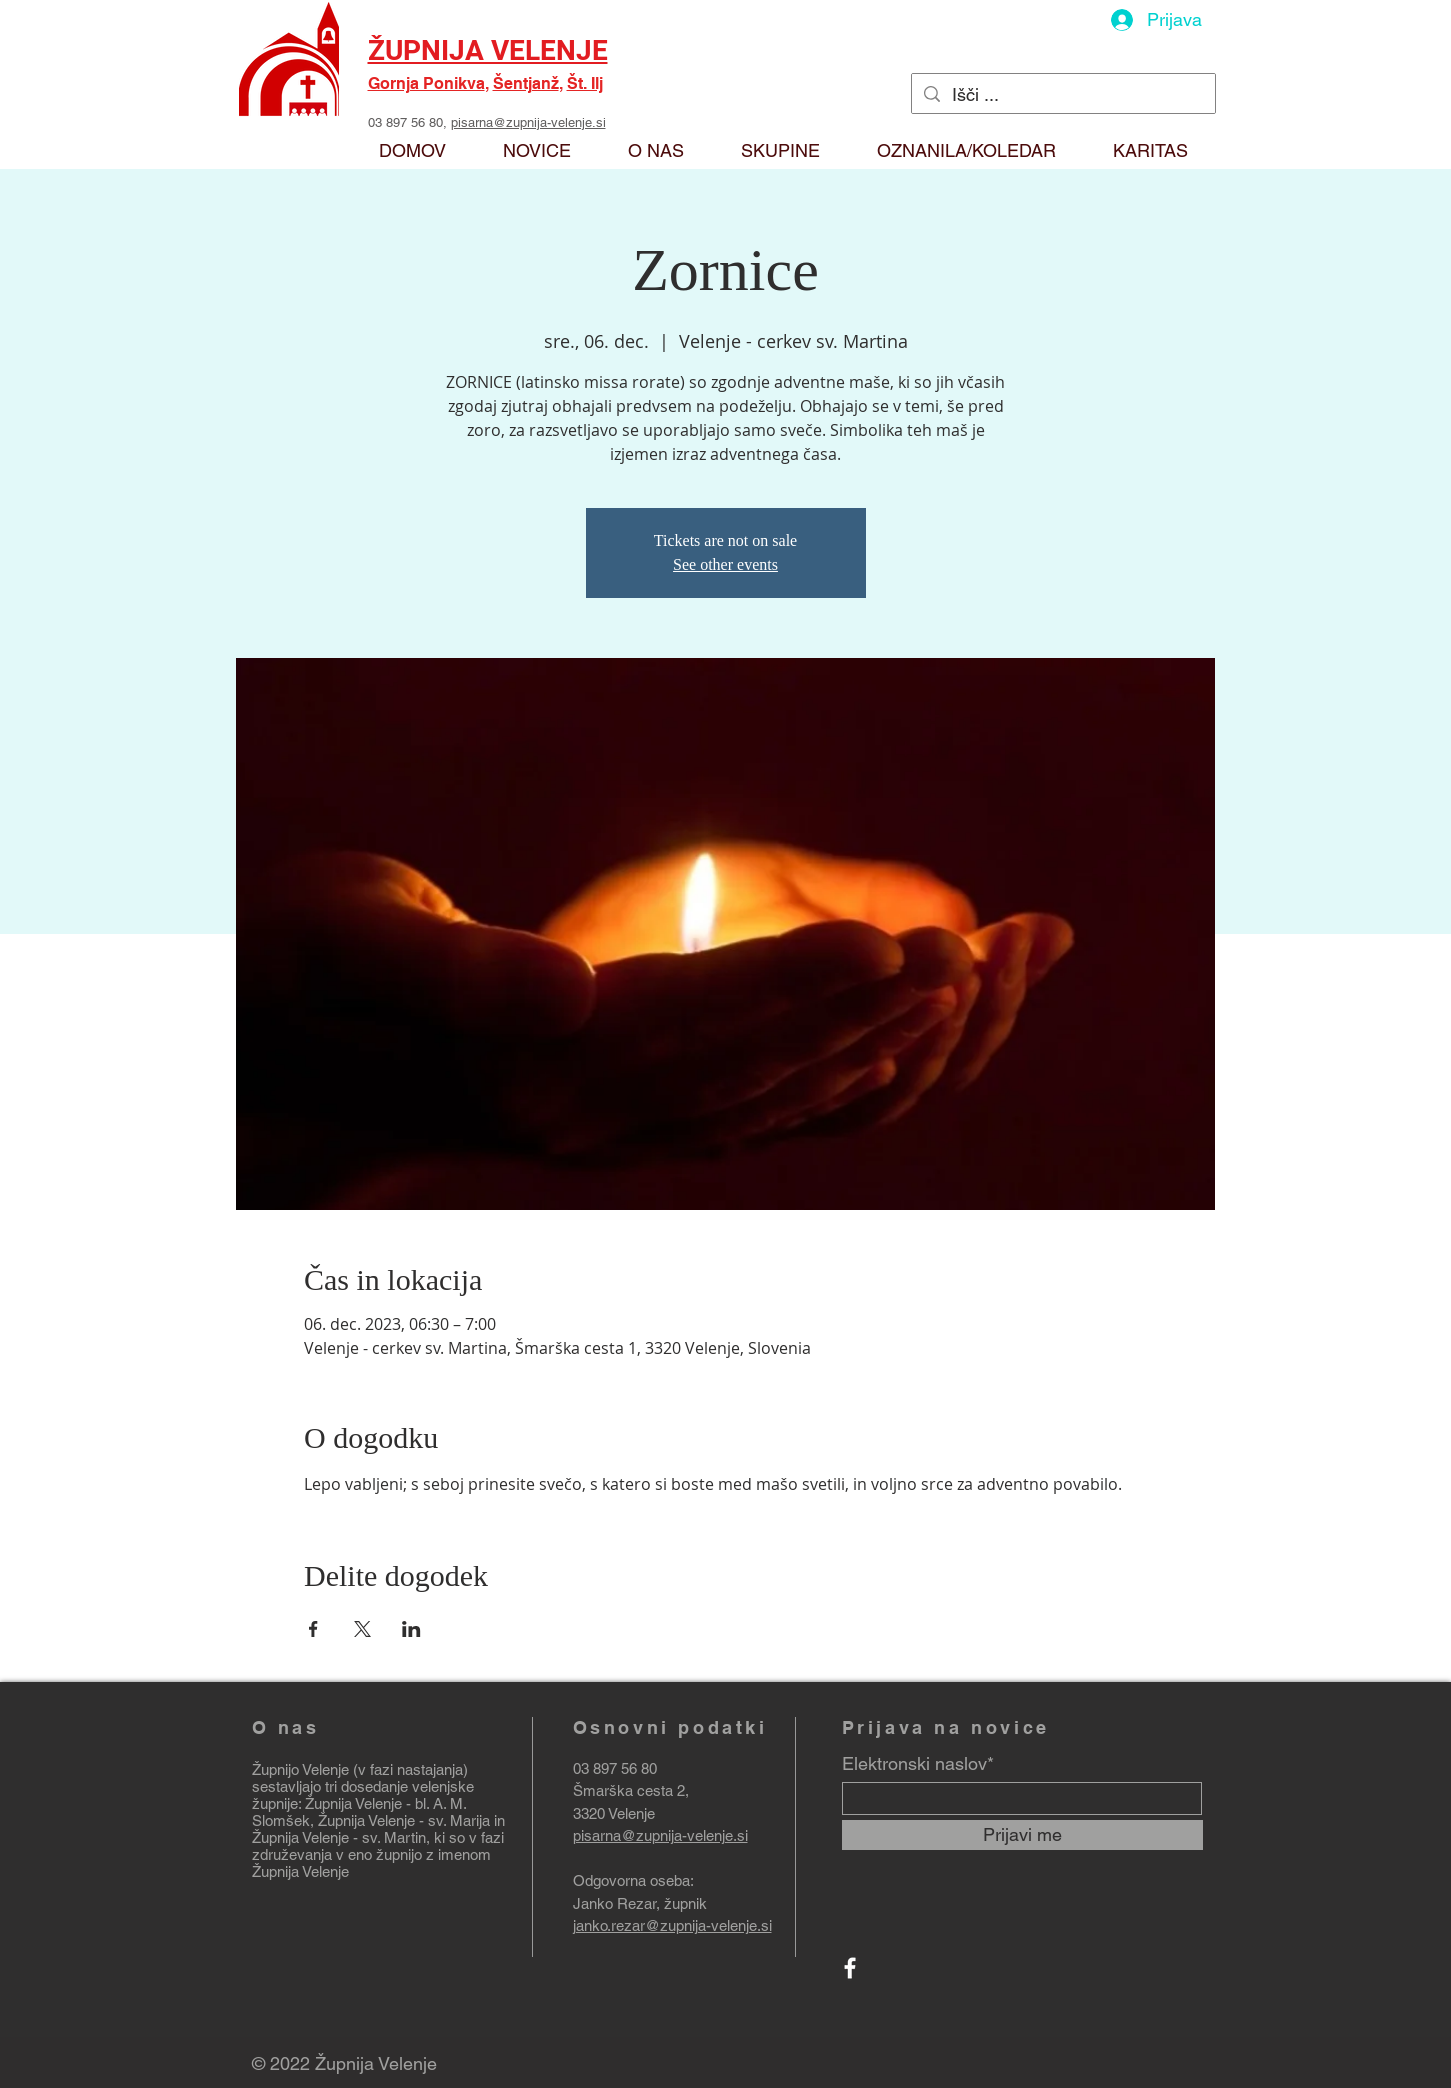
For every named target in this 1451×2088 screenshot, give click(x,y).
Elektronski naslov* (918, 1764)
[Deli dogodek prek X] (362, 1629)
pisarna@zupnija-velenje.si (528, 122)
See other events (725, 564)
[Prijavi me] (1022, 1835)
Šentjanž (526, 83)
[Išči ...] (1062, 94)
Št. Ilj (585, 83)
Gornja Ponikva (426, 83)
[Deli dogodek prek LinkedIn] (411, 1629)
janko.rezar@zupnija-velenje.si (672, 1925)
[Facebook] (850, 1968)
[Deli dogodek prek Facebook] (313, 1629)
